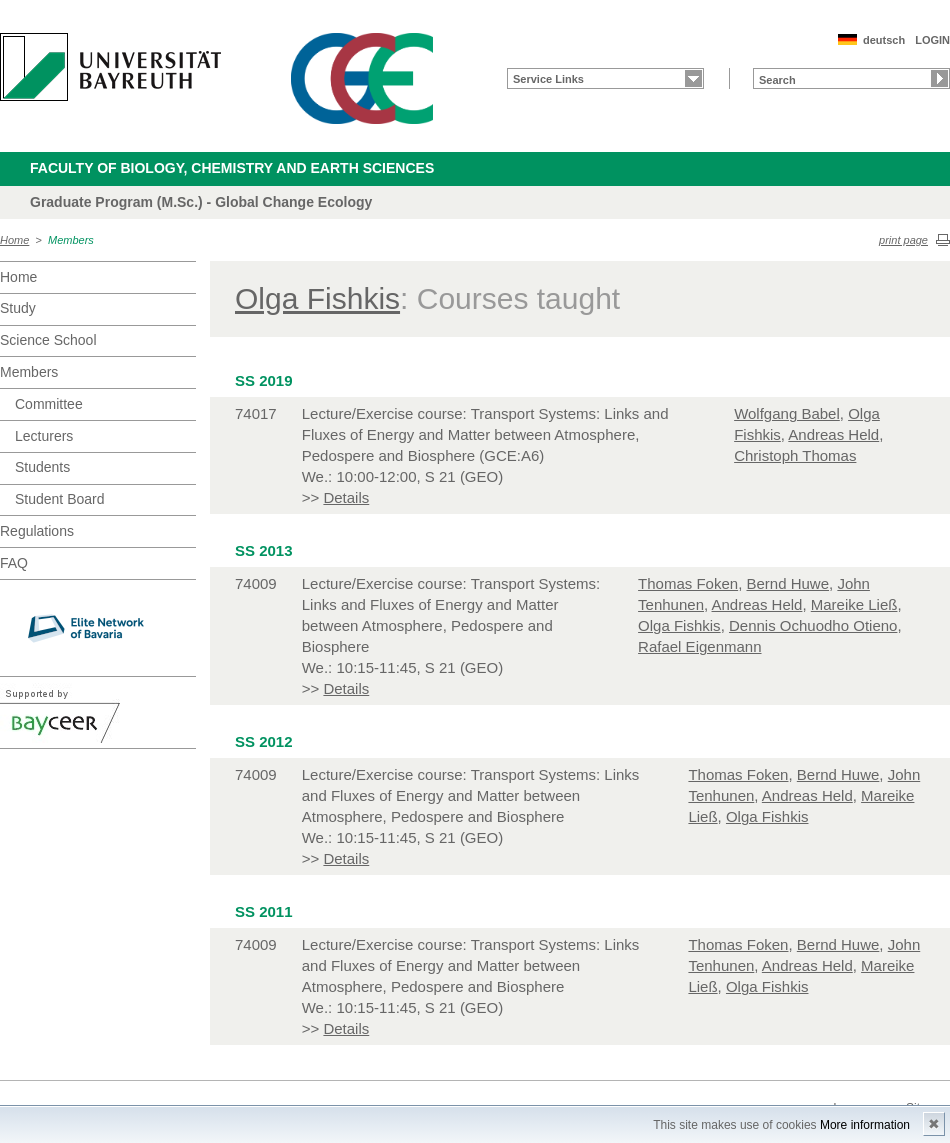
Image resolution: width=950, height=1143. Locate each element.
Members (71, 240)
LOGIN (932, 40)
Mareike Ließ (854, 604)
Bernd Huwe (787, 583)
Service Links (548, 79)
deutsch (884, 40)
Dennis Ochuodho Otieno (813, 625)
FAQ (14, 563)
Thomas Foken (688, 583)
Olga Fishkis (317, 298)
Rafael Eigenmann (699, 646)
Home (14, 240)
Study (18, 308)
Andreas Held (833, 434)
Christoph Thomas (795, 455)
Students (42, 467)
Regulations (37, 531)
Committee (49, 404)
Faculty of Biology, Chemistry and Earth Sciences (232, 168)
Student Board (60, 499)
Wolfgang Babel (787, 413)
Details (346, 497)
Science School (48, 340)
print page (903, 240)
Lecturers (44, 436)
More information (865, 1125)
